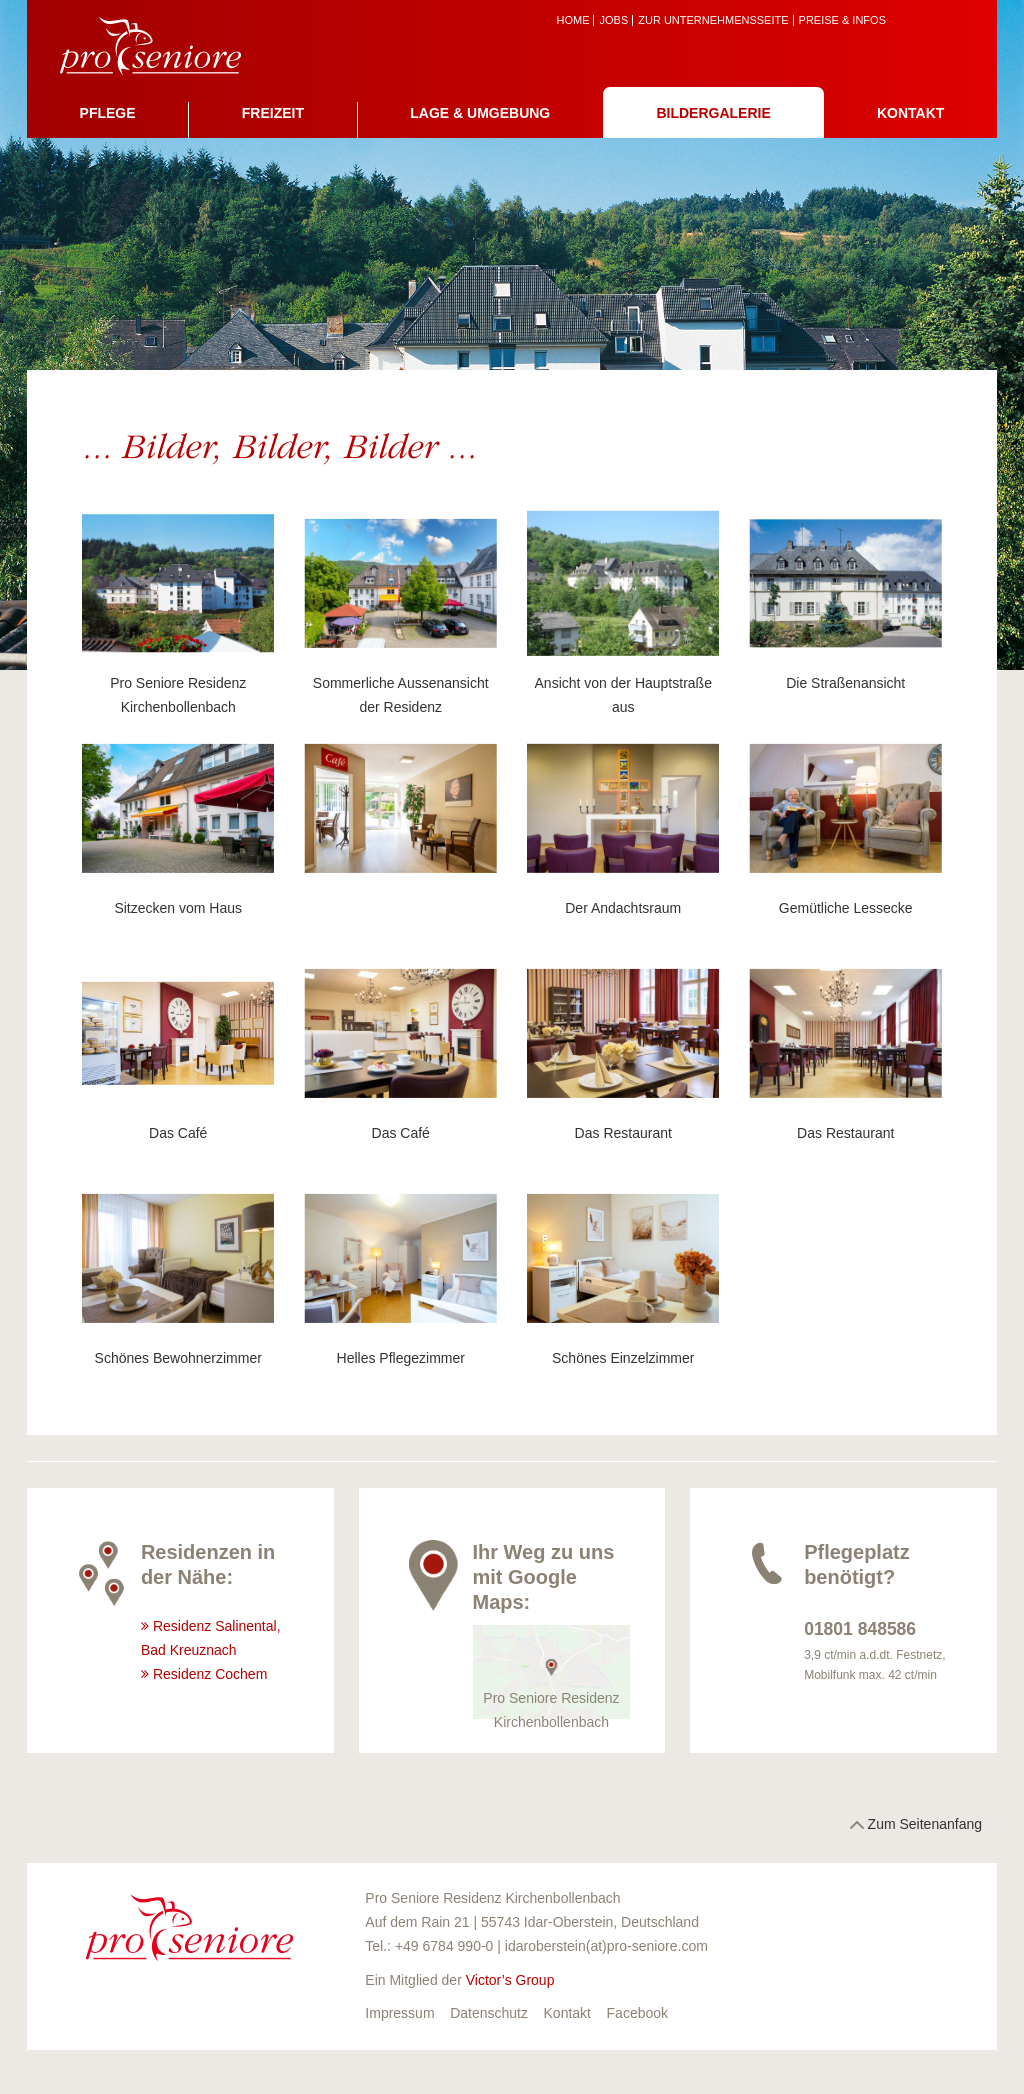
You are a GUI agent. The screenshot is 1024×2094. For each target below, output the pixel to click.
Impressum (399, 2013)
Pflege (108, 113)
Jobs (613, 20)
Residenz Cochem (210, 1674)
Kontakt (910, 113)
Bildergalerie (713, 113)
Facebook (637, 2013)
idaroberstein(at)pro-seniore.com (606, 1946)
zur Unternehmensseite (713, 20)
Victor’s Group (510, 1980)
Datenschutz (489, 2013)
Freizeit (273, 113)
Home (572, 20)
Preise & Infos (842, 20)
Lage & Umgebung (480, 113)
